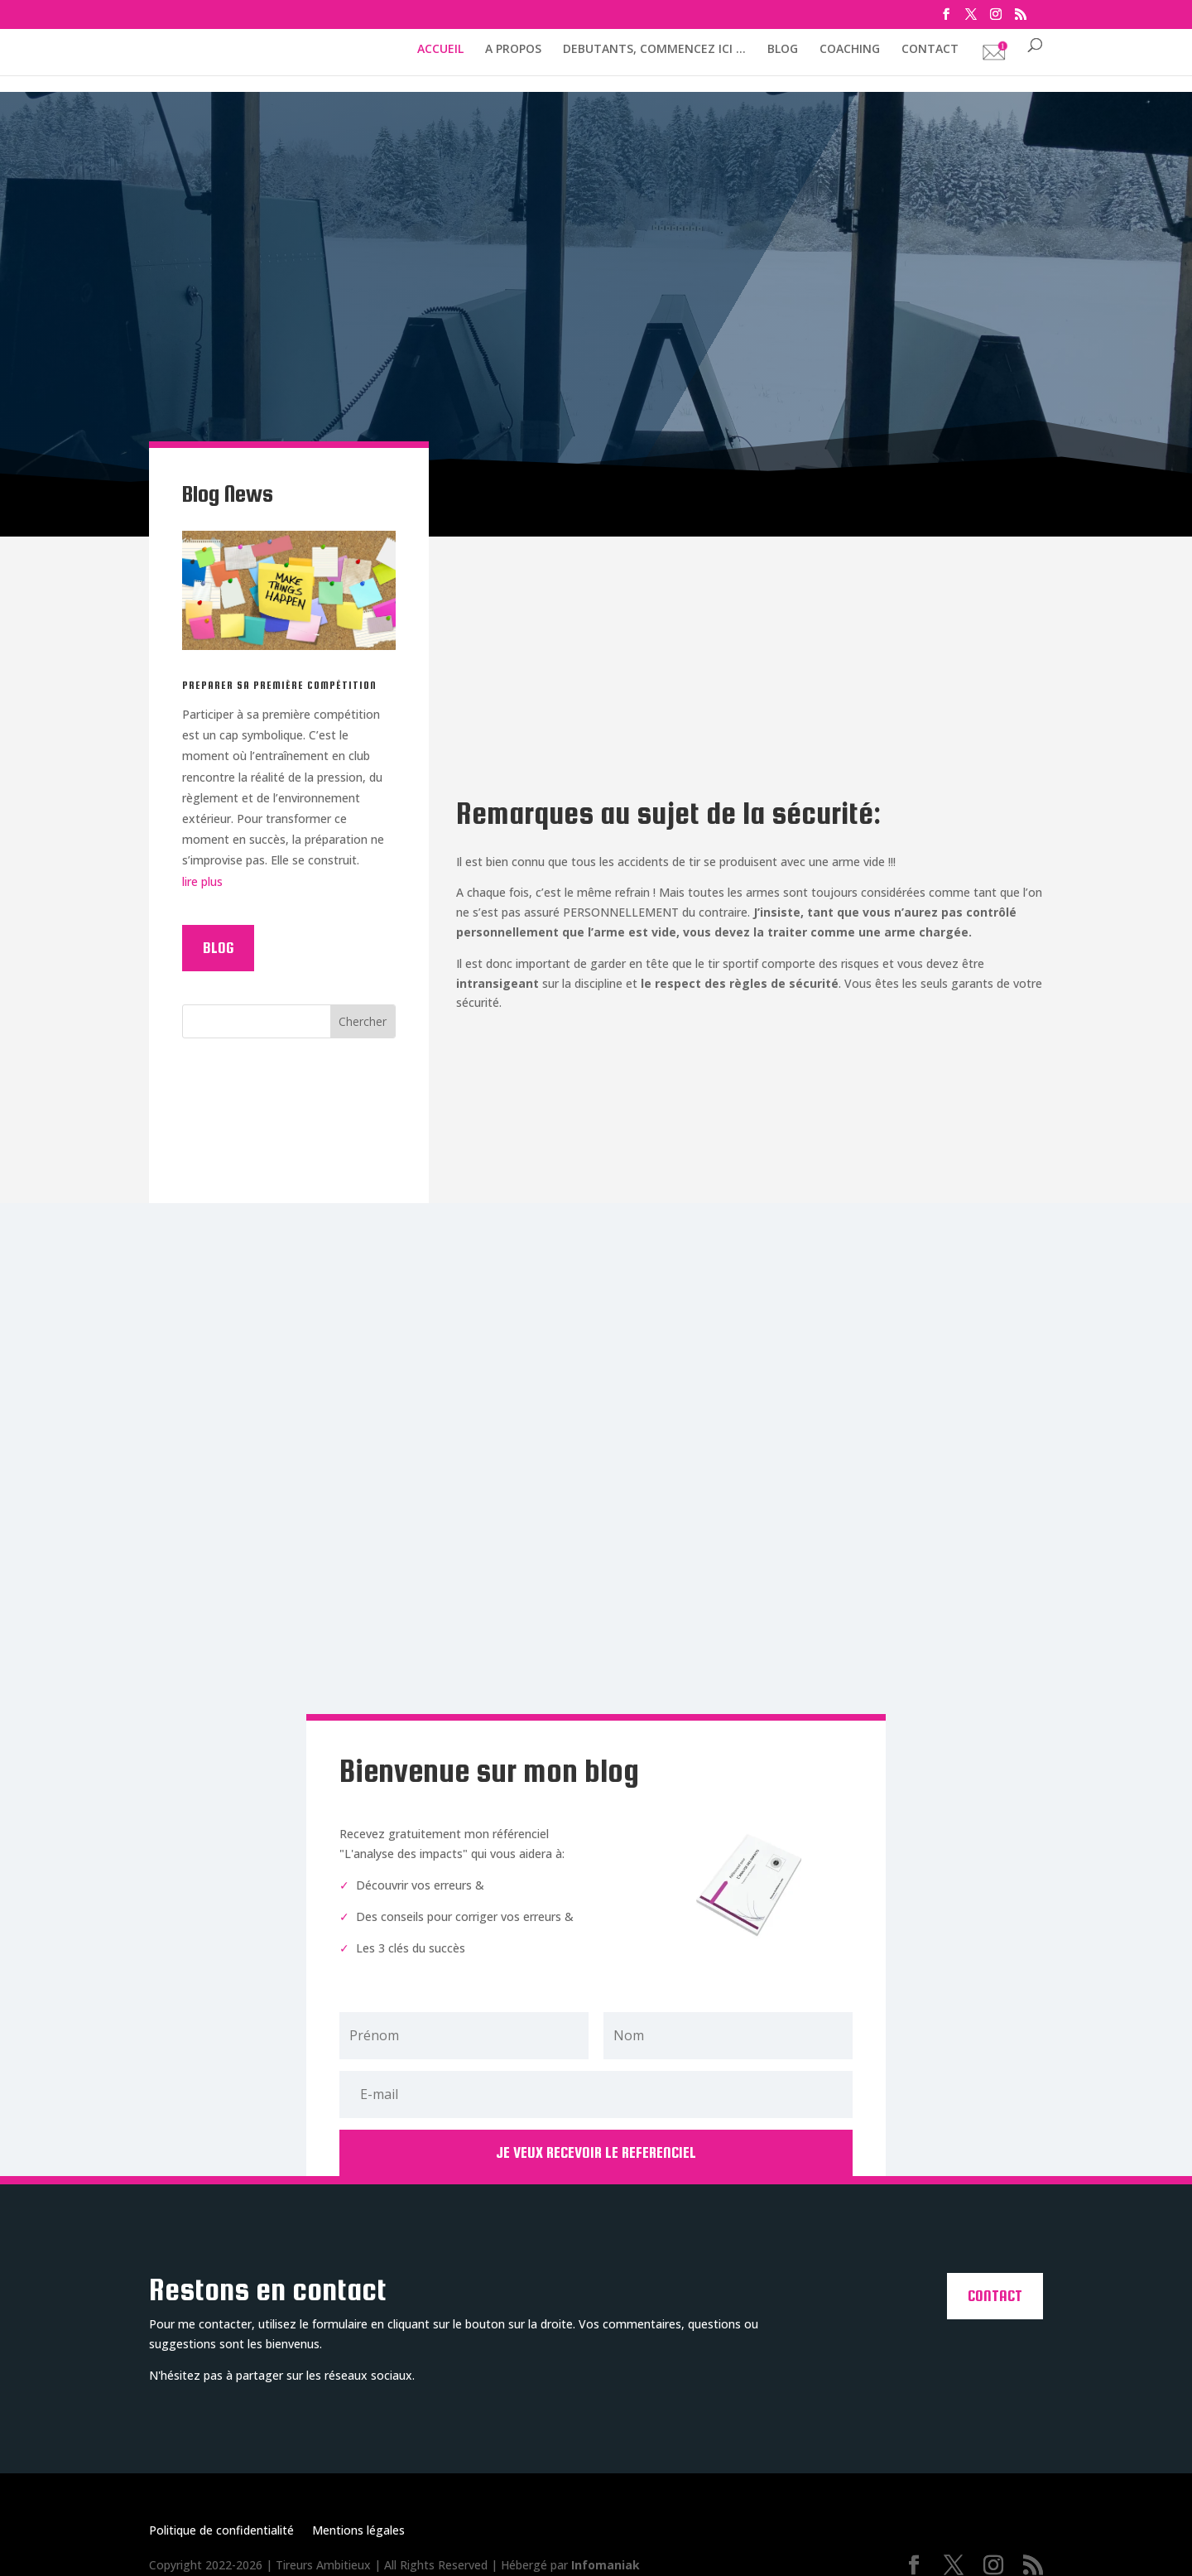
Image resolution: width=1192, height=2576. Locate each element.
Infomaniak (605, 2553)
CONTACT (930, 49)
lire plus (202, 881)
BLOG (782, 49)
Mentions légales (358, 2519)
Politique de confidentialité (221, 2519)
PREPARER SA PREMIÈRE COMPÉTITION (279, 685)
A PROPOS (513, 49)
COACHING (850, 49)
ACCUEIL (440, 49)
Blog (218, 947)
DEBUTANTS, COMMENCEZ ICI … (654, 49)
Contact (995, 2284)
